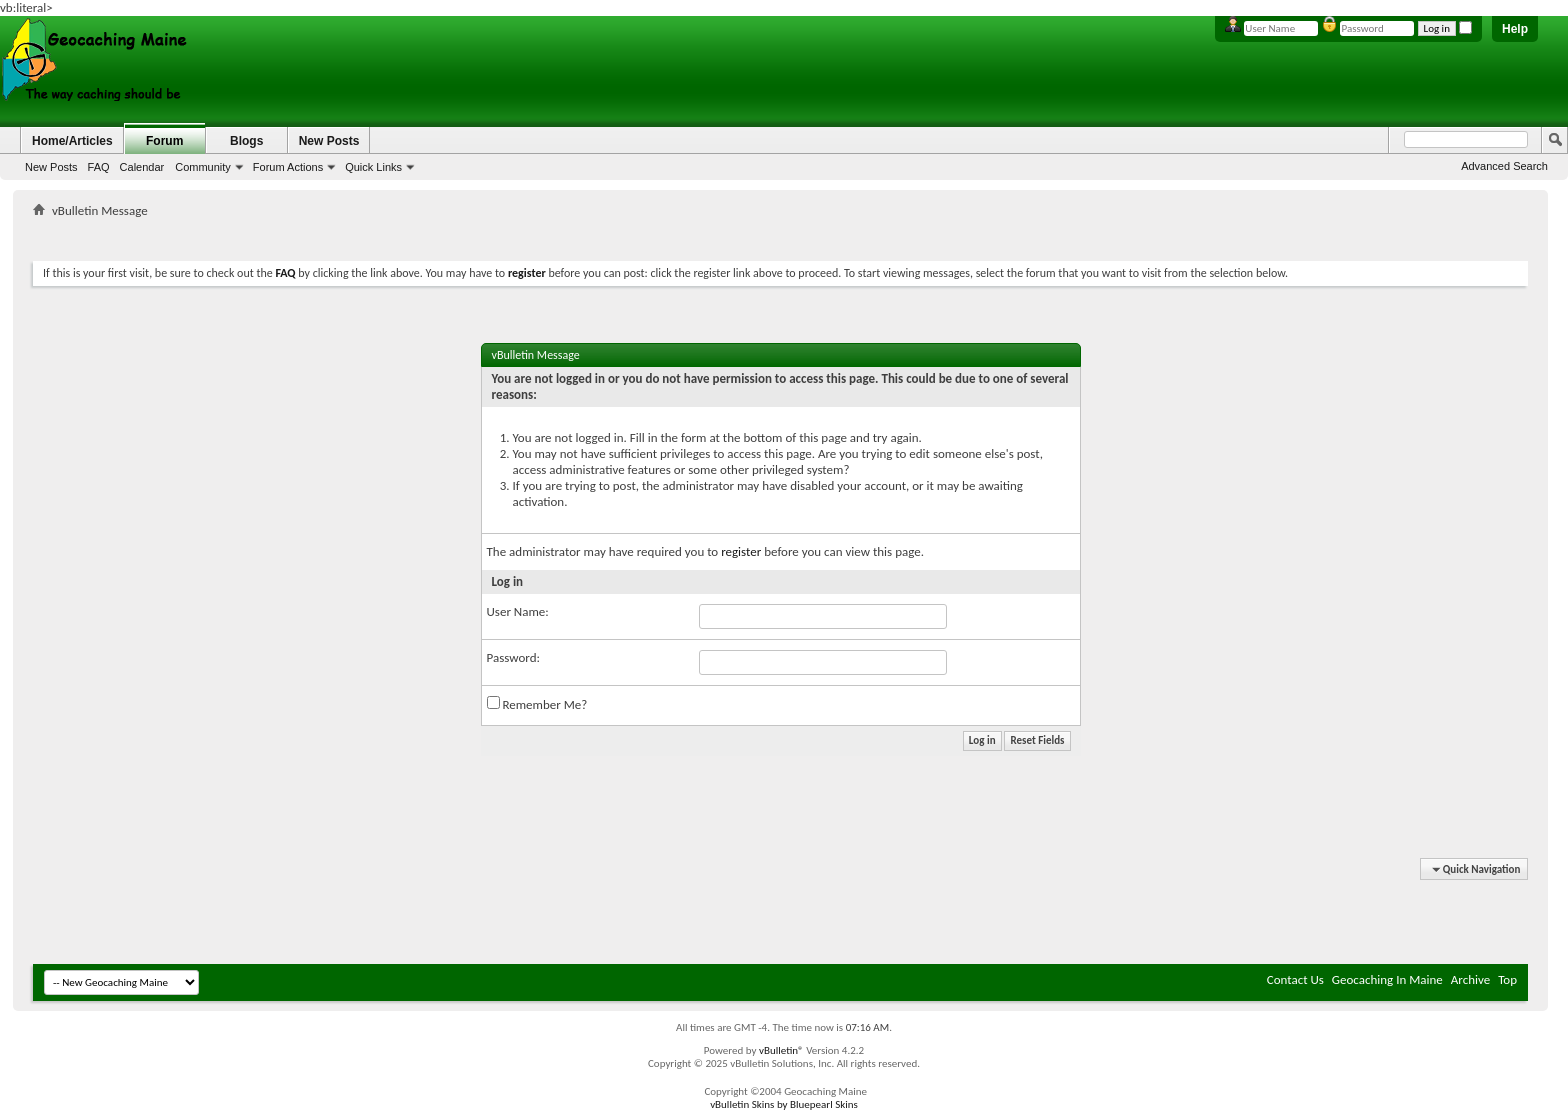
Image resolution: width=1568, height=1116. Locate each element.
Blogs (246, 141)
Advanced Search (1504, 166)
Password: (513, 657)
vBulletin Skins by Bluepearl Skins (784, 1104)
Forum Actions (288, 167)
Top (1507, 979)
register (741, 551)
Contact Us (1295, 979)
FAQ (99, 167)
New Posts (51, 167)
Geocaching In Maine (1387, 979)
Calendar (142, 167)
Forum (164, 141)
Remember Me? (537, 704)
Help (1515, 29)
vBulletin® (781, 1050)
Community (203, 167)
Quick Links (373, 167)
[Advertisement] (781, 235)
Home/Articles (72, 141)
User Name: (518, 611)
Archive (1470, 979)
